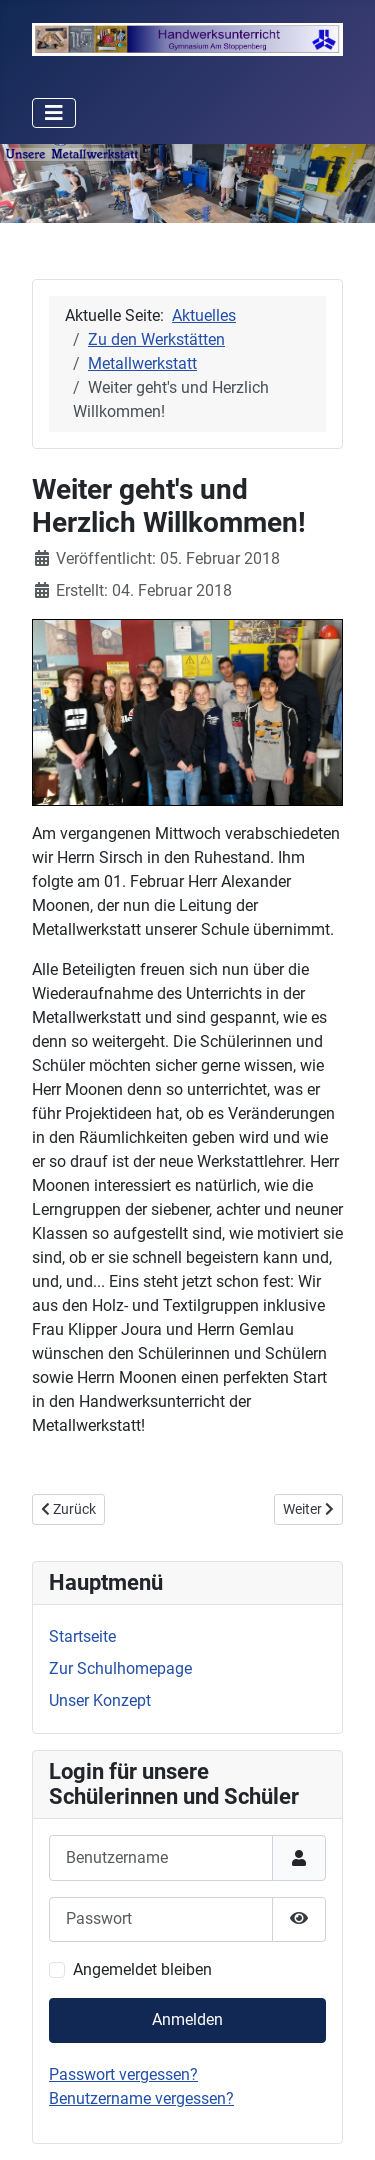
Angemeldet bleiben (142, 1969)
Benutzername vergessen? (141, 2098)
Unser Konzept (100, 1700)
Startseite (82, 1636)
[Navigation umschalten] (54, 113)
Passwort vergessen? (123, 2074)
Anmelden (187, 2019)
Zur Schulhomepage (120, 1668)
